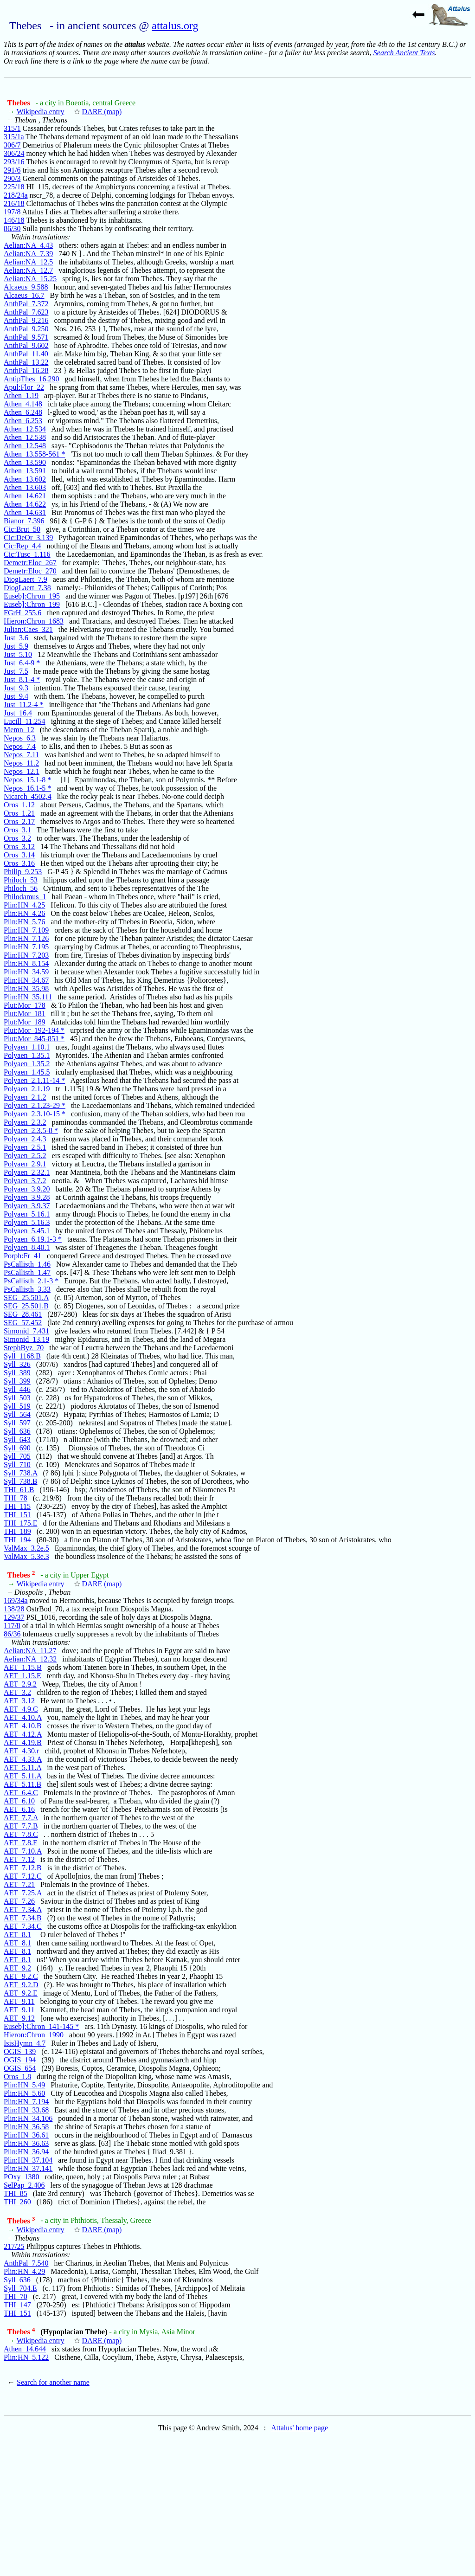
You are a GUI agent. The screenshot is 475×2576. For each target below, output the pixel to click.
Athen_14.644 (25, 2349)
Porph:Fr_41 (22, 1256)
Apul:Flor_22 (24, 387)
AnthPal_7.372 (26, 304)
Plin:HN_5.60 (24, 2093)
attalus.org (175, 25)
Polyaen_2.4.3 (25, 1139)
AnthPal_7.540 (26, 2263)
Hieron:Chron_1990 (34, 2035)
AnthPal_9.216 (26, 320)
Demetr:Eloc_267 (30, 563)
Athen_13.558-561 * (34, 454)
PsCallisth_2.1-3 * (31, 1281)
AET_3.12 (19, 1701)
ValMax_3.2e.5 (26, 1548)
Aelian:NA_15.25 (30, 279)
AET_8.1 (17, 1934)
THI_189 (17, 1531)
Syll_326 (17, 1364)
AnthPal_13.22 (26, 362)
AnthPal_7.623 (26, 312)
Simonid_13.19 (26, 1339)
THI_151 (17, 1515)
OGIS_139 (20, 2051)
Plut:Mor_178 (24, 1005)
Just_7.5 (16, 671)
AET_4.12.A (23, 1734)
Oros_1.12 (19, 805)
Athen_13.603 (25, 487)
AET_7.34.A (23, 1909)
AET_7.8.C (21, 1834)
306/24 (14, 153)
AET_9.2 (17, 1968)
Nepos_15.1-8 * (27, 780)
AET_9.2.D (21, 1985)
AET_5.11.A (22, 1767)
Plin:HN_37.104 (28, 2160)
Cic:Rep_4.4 (22, 546)
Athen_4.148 (23, 404)
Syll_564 (17, 1414)
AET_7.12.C (23, 1876)
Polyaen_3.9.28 (27, 1197)
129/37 (14, 1617)
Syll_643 (17, 1439)
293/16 (14, 162)
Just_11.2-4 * (24, 704)
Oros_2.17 (19, 821)
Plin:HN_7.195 (26, 947)
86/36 (12, 1634)
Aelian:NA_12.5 (28, 262)
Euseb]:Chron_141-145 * (41, 2026)
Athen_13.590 (25, 462)
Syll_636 (17, 1431)
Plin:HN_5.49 (24, 2085)
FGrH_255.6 (22, 613)
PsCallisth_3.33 (27, 1289)
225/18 (14, 187)
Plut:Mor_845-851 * (34, 1039)
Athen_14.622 (25, 504)
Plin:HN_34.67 (26, 980)
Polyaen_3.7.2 (25, 1181)
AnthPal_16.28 (26, 370)
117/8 (12, 1625)
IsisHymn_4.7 (24, 2043)
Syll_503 (17, 1398)
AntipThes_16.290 (31, 379)
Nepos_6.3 (20, 738)
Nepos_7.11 (21, 755)
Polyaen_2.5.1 (25, 1147)
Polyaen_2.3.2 (25, 1122)
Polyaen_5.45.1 (27, 1231)
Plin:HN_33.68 (26, 2110)
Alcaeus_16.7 (24, 295)
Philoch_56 (21, 888)
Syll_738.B (20, 1481)
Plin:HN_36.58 (26, 2127)
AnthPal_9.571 (26, 337)
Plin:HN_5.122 (26, 2357)
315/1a (14, 137)
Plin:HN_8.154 (26, 963)
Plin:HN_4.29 (24, 2271)
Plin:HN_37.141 (28, 2168)
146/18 (14, 220)
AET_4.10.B (23, 1726)
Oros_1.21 (19, 813)
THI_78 (15, 1498)
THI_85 (15, 2193)
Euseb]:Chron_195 (32, 596)
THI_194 (17, 1540)
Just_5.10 (18, 654)
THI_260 (17, 2202)
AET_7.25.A (23, 1893)
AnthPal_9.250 (26, 329)
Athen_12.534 (25, 429)
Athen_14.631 (25, 512)
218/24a (16, 195)
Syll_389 (17, 1373)
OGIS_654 (20, 2068)
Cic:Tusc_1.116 (27, 554)
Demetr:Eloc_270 (30, 571)
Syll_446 (17, 1389)
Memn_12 (19, 730)
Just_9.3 (16, 688)
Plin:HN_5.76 (24, 922)
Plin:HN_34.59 (26, 972)
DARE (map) (102, 112)
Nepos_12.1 (21, 771)
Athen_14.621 (25, 496)
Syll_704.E (20, 2288)
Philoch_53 (21, 880)
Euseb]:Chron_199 (32, 604)
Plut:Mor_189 (24, 1022)
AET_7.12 (19, 1859)
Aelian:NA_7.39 (28, 254)
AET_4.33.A (23, 1759)
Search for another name (53, 2382)
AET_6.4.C (21, 1793)
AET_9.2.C (21, 1976)
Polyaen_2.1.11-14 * (34, 1080)
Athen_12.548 (25, 446)
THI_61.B (19, 1490)
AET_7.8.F (20, 1843)
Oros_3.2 (17, 838)
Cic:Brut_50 (22, 529)
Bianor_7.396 (24, 521)
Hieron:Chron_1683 (34, 621)
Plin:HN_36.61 (26, 2135)
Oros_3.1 (17, 830)
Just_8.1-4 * (22, 679)
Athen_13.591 (25, 471)
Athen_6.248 (23, 412)
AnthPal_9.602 (26, 345)
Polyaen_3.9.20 (27, 1189)
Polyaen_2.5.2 (25, 1155)
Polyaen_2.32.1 (27, 1172)
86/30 (12, 228)
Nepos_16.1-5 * (27, 788)
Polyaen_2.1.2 (25, 1097)
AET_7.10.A (23, 1851)
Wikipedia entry (40, 112)
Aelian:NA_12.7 (28, 270)
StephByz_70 (24, 1348)
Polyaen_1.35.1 (27, 1055)
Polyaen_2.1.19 (27, 1089)
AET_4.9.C (21, 1709)
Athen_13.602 (25, 479)
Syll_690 (17, 1448)
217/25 (14, 2246)
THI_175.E (20, 1523)
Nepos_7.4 (20, 746)
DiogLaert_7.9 (25, 579)
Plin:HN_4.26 (24, 913)
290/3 (12, 178)
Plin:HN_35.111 (28, 997)
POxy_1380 (21, 2177)
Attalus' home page (299, 2428)
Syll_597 (17, 1423)
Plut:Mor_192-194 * (34, 1030)
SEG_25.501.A (26, 1297)
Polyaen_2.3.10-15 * (34, 1114)
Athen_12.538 (25, 437)
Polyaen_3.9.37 (27, 1206)
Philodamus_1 (25, 897)
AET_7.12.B (23, 1868)
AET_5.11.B (22, 1784)
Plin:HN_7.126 (26, 938)
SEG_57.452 (23, 1323)
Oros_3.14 (19, 855)
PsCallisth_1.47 (27, 1272)
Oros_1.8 (17, 2076)
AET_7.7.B (21, 1826)
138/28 (14, 1609)
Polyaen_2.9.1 (25, 1164)
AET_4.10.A (23, 1717)
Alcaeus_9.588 (26, 287)
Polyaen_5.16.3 (27, 1222)
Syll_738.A (20, 1473)
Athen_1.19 (21, 395)
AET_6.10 (19, 1801)
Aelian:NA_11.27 (30, 1651)
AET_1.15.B (23, 1667)
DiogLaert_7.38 (27, 588)
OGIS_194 (20, 2060)
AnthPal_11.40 (26, 354)
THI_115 (17, 1506)
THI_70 (15, 2296)
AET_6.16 (19, 1809)
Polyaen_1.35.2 (27, 1064)
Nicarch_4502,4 (27, 796)
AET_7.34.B (23, 1918)
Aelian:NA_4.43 (28, 245)
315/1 (12, 128)
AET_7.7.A (21, 1818)
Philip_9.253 (23, 872)
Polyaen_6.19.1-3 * (33, 1239)
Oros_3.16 (19, 863)
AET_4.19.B (23, 1742)
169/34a (16, 1600)
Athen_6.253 (23, 421)
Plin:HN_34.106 (28, 2118)
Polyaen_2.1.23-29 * (34, 1105)
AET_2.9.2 (20, 1684)
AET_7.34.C (23, 1926)
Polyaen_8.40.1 (27, 1247)
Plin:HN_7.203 (26, 955)
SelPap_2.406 (24, 2185)
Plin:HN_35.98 (26, 988)
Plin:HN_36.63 (26, 2143)
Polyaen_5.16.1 (27, 1214)
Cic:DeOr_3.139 (28, 537)
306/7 (12, 145)
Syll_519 (17, 1406)
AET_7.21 (19, 1884)
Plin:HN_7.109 (26, 930)
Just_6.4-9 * (22, 663)
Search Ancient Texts (404, 53)
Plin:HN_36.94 (26, 2152)
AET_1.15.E (22, 1676)
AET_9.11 (19, 2001)
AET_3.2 (17, 1692)
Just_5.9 (16, 646)
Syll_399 (17, 1381)
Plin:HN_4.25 (24, 905)
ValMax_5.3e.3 (26, 1556)
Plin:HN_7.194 (26, 2102)
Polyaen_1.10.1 (27, 1047)
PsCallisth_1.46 (27, 1264)
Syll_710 (17, 1464)
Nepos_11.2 (21, 763)
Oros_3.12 (19, 846)
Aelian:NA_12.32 (30, 1659)
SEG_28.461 (23, 1314)
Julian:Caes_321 (28, 629)
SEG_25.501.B (26, 1306)
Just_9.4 (16, 696)
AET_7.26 (19, 1901)
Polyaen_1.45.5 (27, 1072)
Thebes (19, 103)
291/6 (12, 170)
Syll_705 (17, 1456)
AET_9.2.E (21, 1993)
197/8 (12, 212)
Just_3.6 (16, 638)
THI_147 (17, 2305)
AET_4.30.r (21, 1751)
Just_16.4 (18, 713)
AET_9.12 (19, 2018)
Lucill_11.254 (24, 721)
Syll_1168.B (22, 1356)
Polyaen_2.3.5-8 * (31, 1130)
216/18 (14, 203)
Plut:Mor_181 (24, 1014)
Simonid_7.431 (26, 1331)
